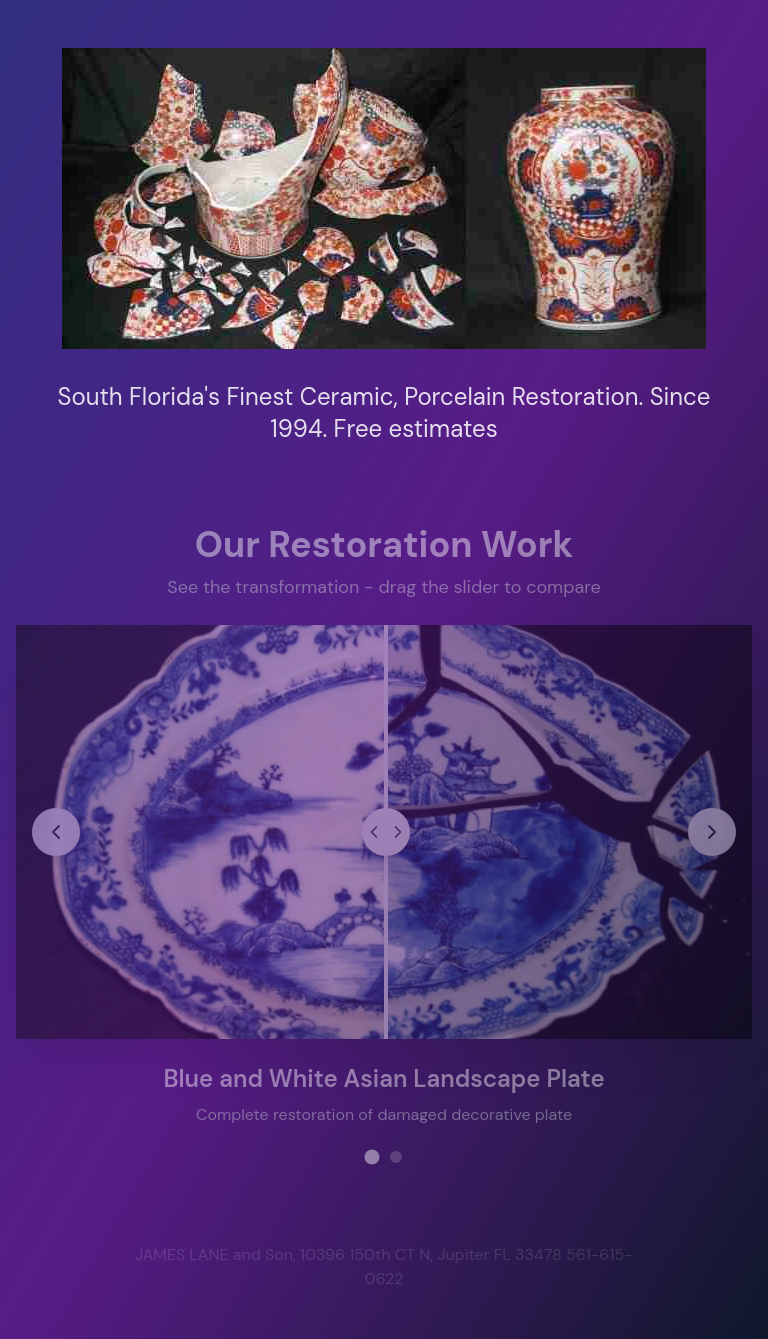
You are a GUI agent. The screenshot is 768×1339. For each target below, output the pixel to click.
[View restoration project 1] (372, 1155)
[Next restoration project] (711, 830)
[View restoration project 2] (396, 1155)
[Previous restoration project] (57, 830)
